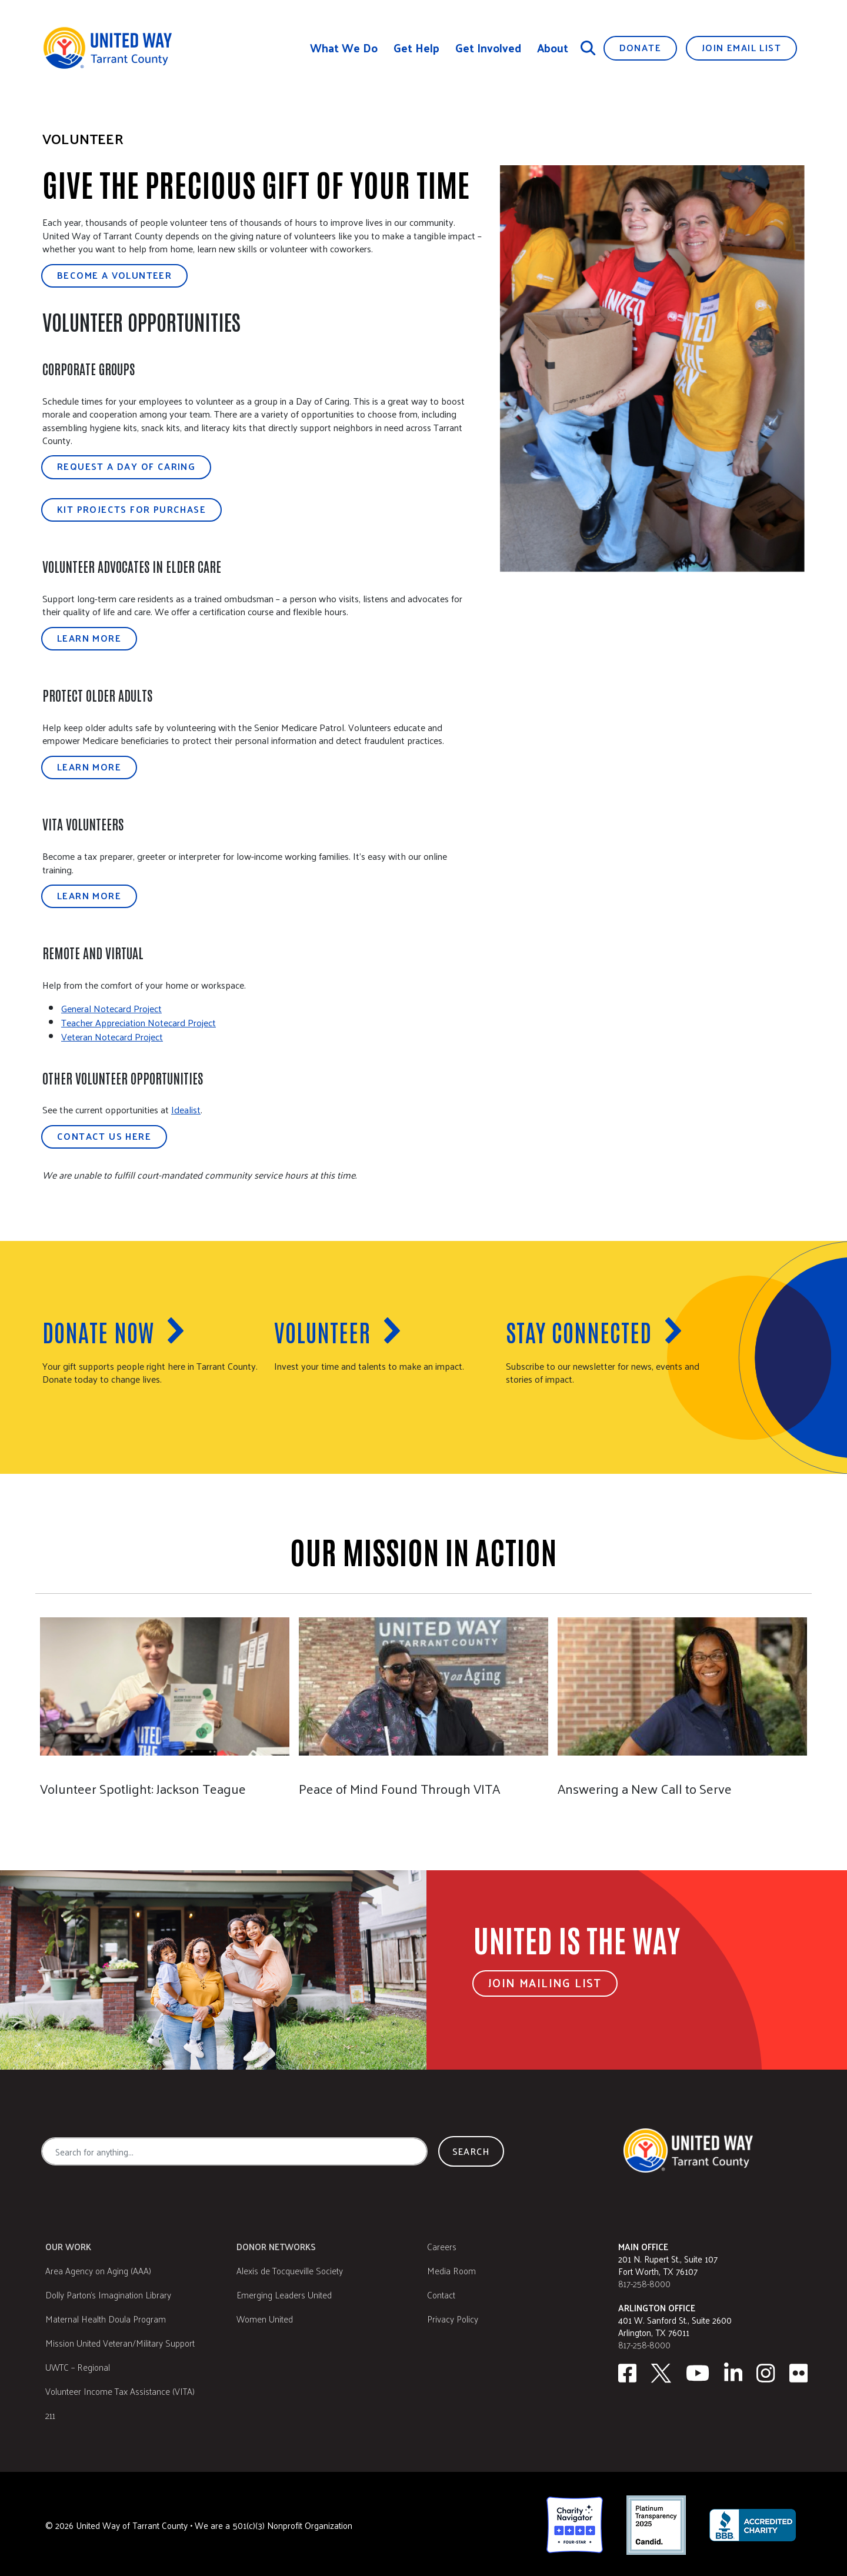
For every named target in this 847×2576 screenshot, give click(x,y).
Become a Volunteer (114, 274)
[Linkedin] (733, 2370)
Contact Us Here (104, 1135)
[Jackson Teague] (164, 1702)
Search (471, 2149)
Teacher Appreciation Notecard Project (138, 1022)
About (552, 48)
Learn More (89, 637)
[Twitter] (661, 2370)
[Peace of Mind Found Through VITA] (423, 1702)
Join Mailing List (545, 1981)
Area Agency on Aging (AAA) (98, 2268)
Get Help (416, 48)
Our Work (68, 2244)
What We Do (344, 48)
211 (50, 2413)
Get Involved (488, 48)
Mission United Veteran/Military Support (120, 2340)
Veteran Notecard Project (112, 1036)
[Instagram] (765, 2370)
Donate (640, 47)
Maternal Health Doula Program (105, 2316)
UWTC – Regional (77, 2365)
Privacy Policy (452, 2316)
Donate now (98, 1331)
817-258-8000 (644, 2281)
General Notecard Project (111, 1008)
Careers (441, 2244)
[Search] (588, 47)
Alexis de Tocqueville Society (289, 2268)
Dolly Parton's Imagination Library (108, 2292)
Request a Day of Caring (126, 466)
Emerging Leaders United (284, 2292)
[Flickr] (798, 2370)
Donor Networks (276, 2244)
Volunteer (322, 1331)
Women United (264, 2316)
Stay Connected (579, 1331)
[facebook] (627, 2370)
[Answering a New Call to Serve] (682, 1702)
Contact (441, 2292)
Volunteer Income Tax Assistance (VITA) (120, 2389)
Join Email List (741, 47)
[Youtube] (697, 2370)
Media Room (451, 2268)
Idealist (186, 1109)
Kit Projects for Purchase (131, 509)
